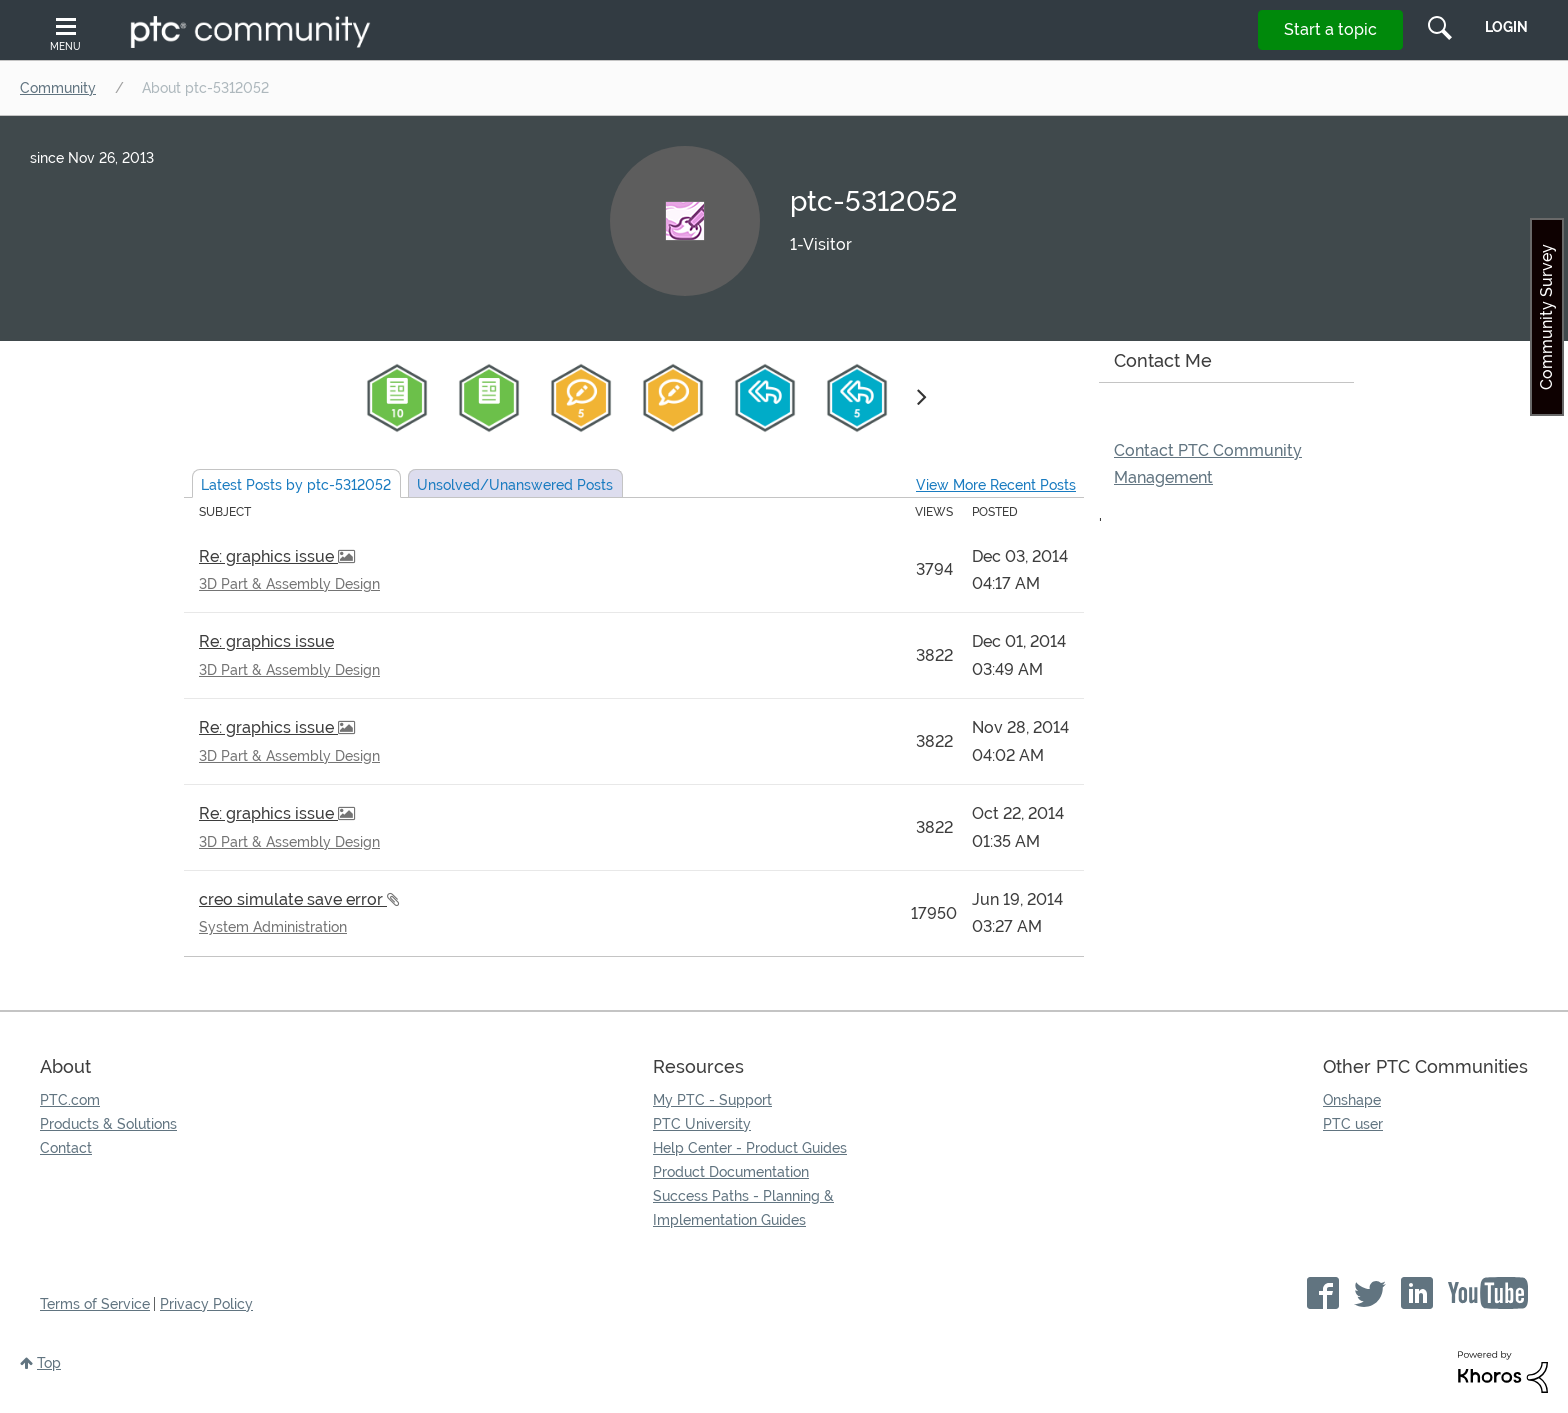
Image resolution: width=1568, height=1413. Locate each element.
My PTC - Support (712, 1100)
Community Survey (1546, 317)
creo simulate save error (293, 899)
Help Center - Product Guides (750, 1148)
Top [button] (49, 1363)
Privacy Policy (206, 1304)
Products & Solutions (108, 1124)
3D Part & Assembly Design (289, 584)
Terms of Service (95, 1304)
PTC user (1353, 1124)
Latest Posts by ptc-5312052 (296, 485)
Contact (66, 1148)
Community (58, 88)
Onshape (1352, 1100)
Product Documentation (731, 1172)
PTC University (702, 1124)
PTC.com (70, 1100)
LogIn (1506, 27)
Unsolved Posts (515, 485)
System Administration (273, 927)
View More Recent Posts (996, 485)
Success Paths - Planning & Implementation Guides (743, 1208)
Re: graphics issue (268, 556)
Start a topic (1330, 29)
